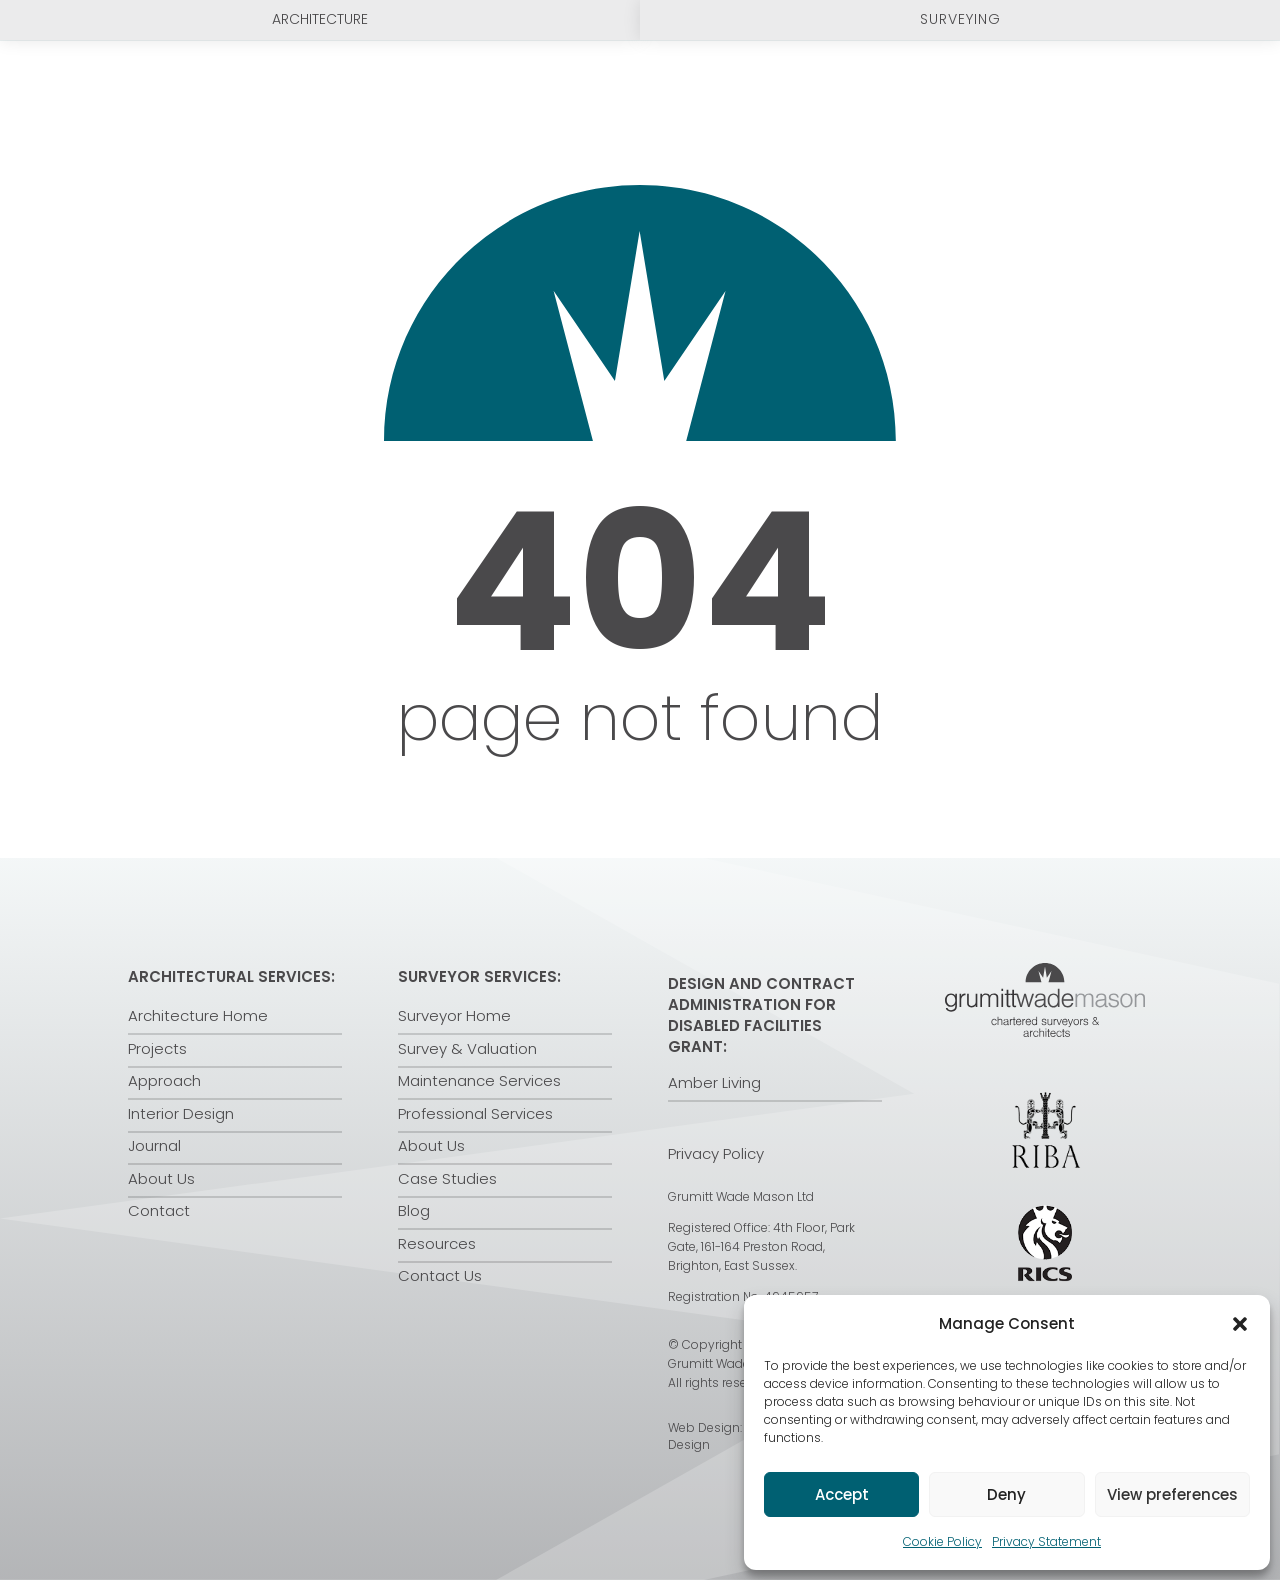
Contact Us (440, 1275)
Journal (154, 1145)
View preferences (1172, 1494)
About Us (161, 1178)
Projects (157, 1048)
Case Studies (447, 1178)
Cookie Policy (942, 1541)
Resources (437, 1243)
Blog (414, 1210)
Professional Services (475, 1113)
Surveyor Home (454, 1015)
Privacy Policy (716, 1153)
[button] (1240, 1324)
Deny (1006, 1494)
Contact (159, 1210)
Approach (164, 1080)
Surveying (960, 19)
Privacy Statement (1046, 1541)
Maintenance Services (479, 1080)
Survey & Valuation (467, 1048)
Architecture (320, 19)
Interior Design (181, 1113)
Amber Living (714, 1082)
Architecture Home (198, 1015)
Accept (842, 1494)
